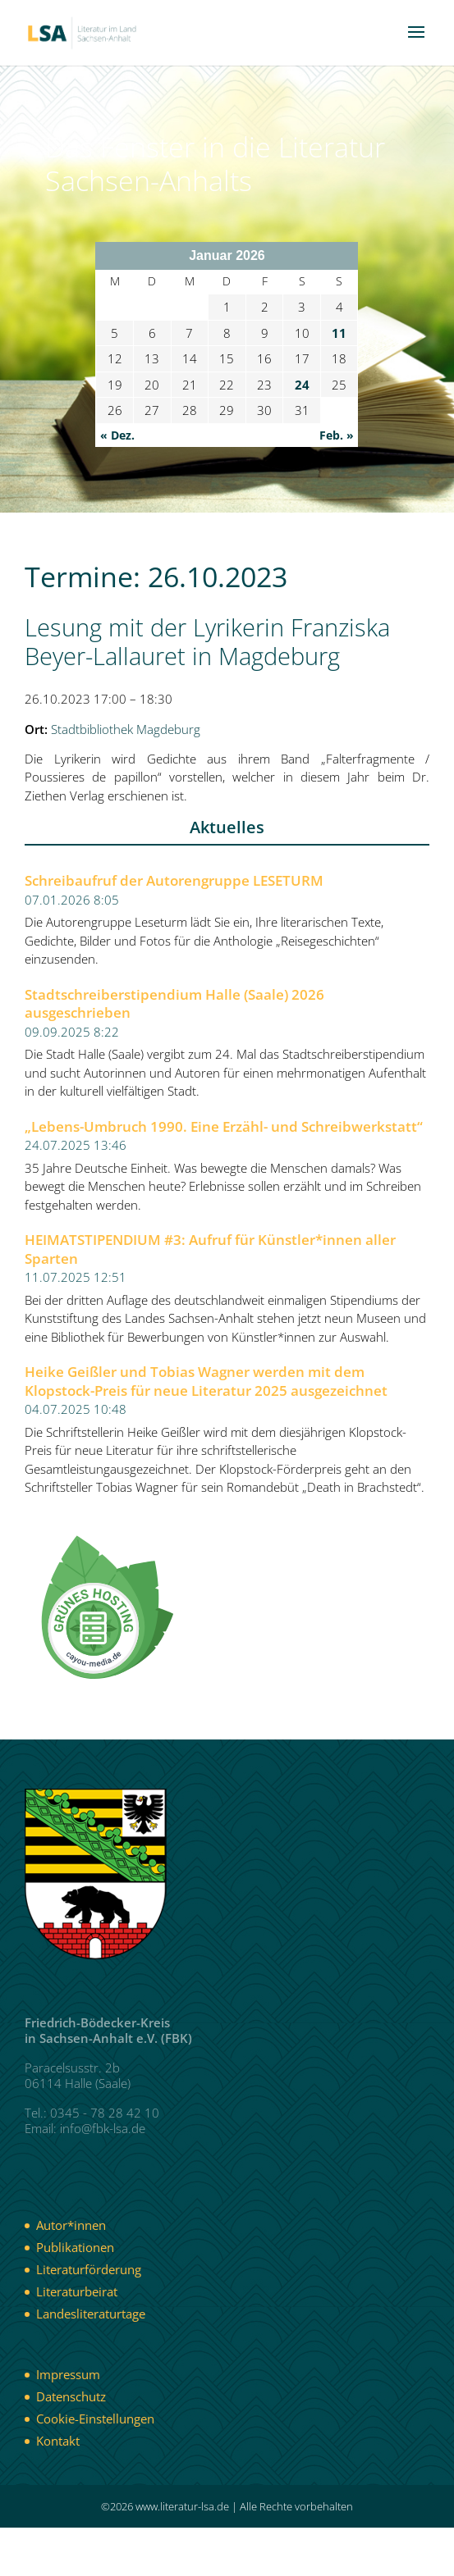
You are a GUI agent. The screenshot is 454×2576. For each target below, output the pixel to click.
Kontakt (58, 2440)
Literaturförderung (88, 2269)
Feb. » (336, 435)
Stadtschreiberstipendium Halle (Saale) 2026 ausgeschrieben (174, 1004)
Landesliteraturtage (90, 2313)
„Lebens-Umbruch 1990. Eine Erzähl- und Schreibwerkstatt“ (224, 1127)
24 (302, 384)
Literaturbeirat (76, 2291)
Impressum (68, 2374)
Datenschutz (71, 2396)
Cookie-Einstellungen (95, 2418)
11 (339, 333)
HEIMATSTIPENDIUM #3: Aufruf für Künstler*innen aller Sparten (210, 1249)
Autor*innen (71, 2225)
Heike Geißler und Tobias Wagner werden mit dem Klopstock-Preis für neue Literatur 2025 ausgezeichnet (206, 1381)
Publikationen (75, 2247)
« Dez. (117, 435)
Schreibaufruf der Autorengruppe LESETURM (174, 881)
